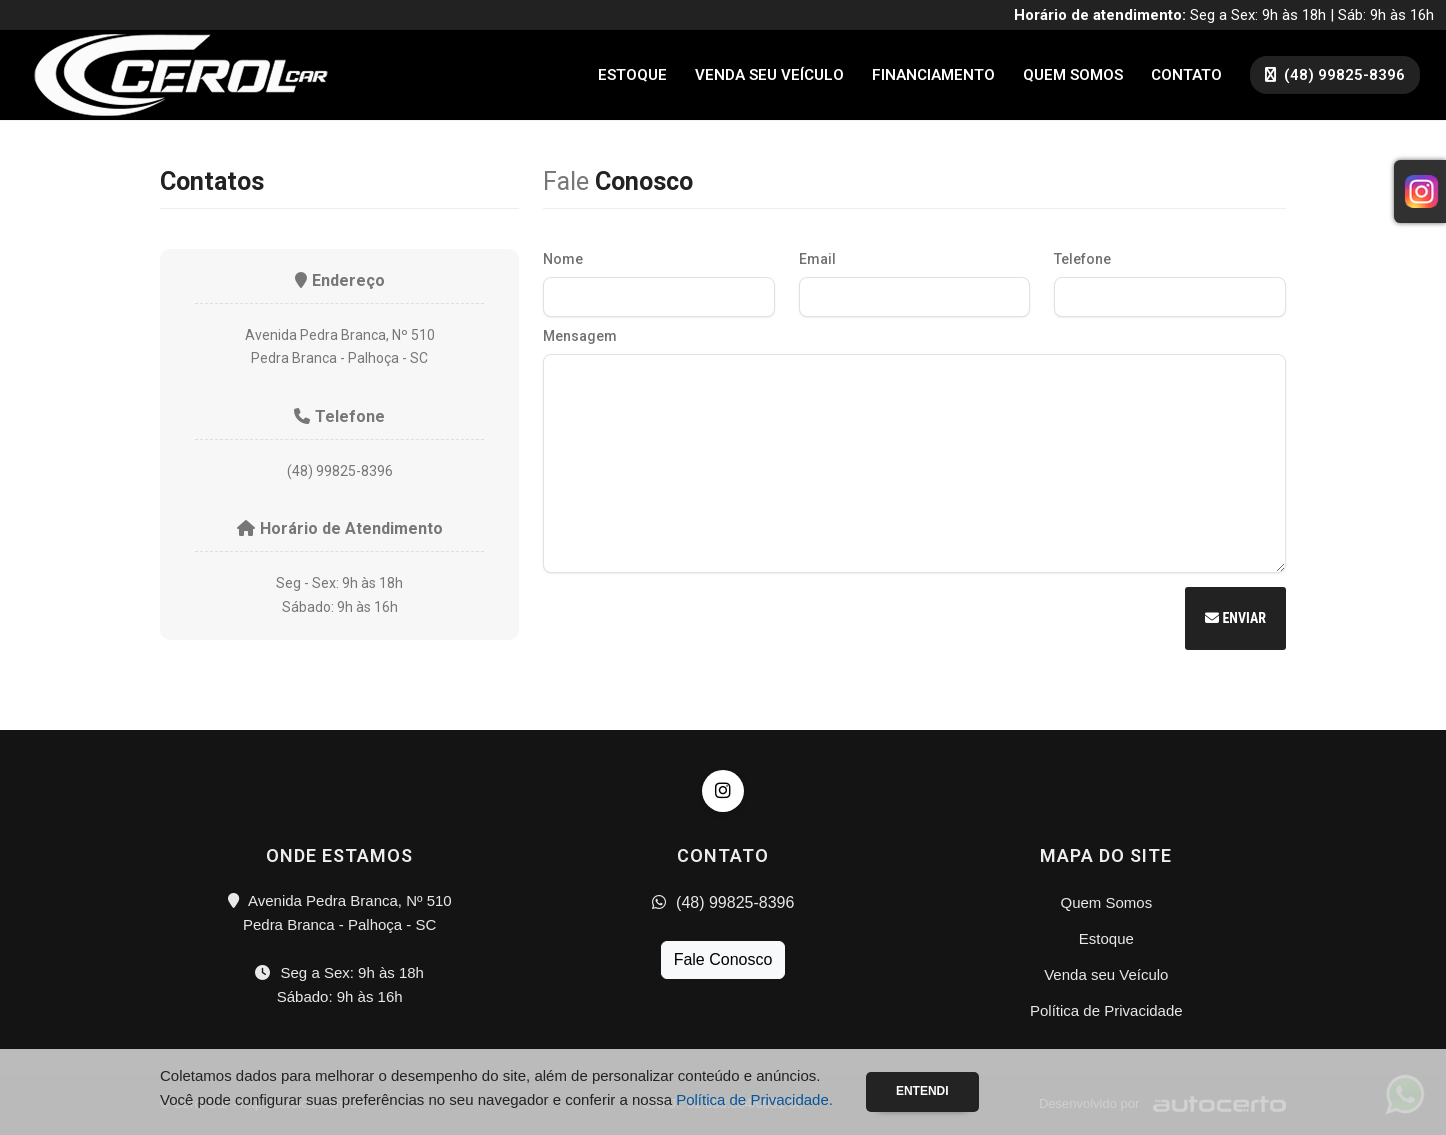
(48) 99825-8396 (723, 902)
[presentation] (695, 621)
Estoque (632, 75)
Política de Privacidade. (754, 1099)
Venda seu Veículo (769, 75)
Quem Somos (1073, 75)
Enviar (1235, 618)
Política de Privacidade (1106, 1010)
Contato (1186, 75)
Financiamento (933, 75)
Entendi (922, 1091)
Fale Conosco (723, 959)
